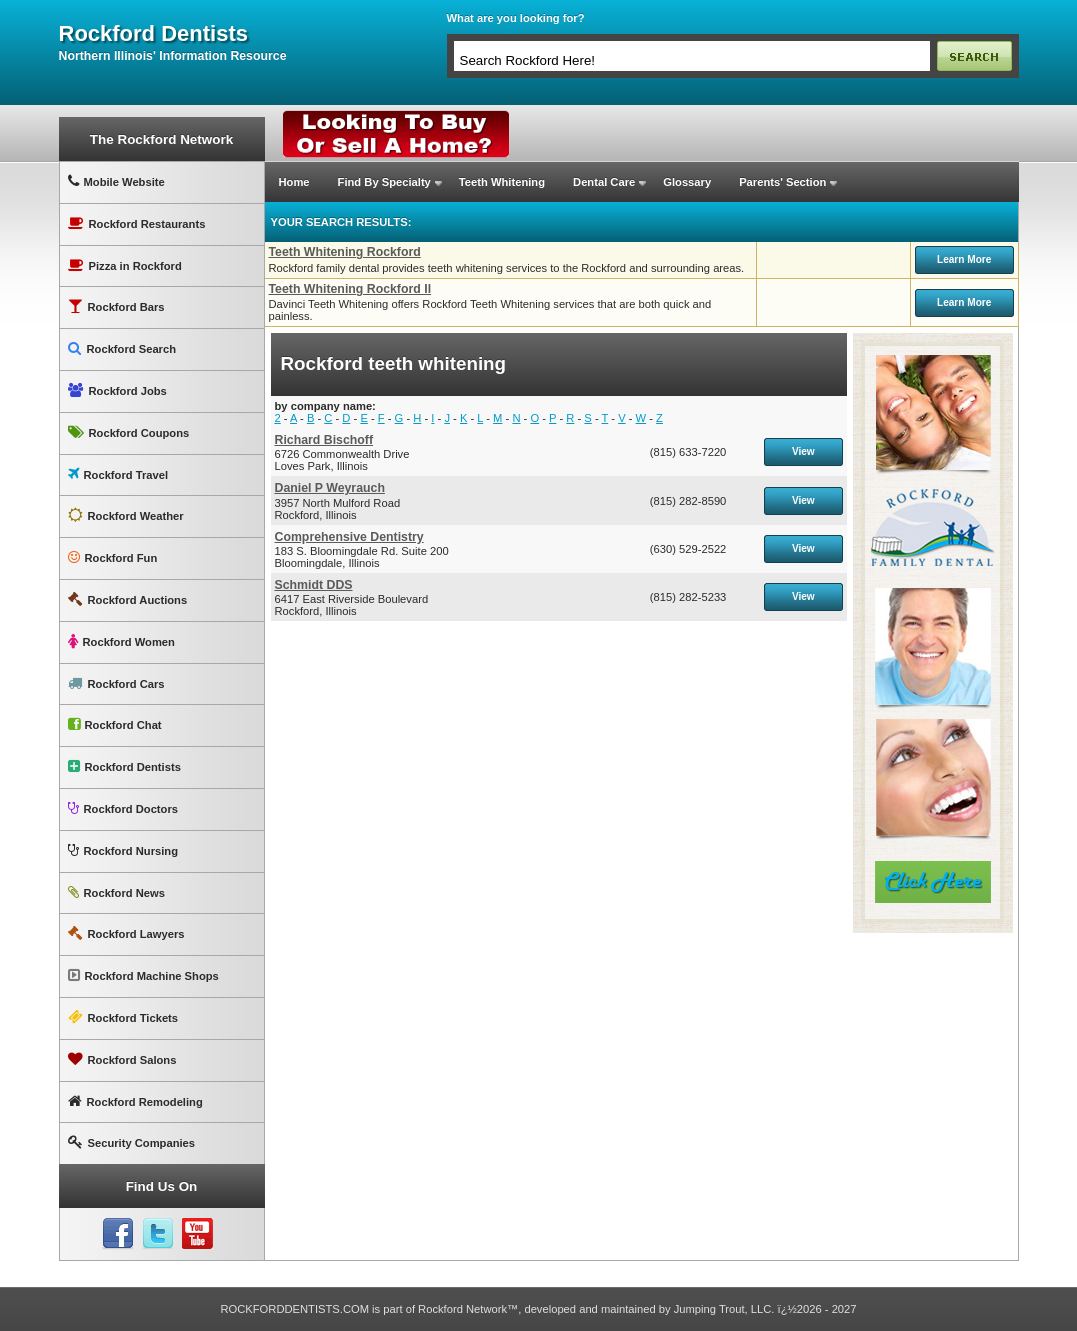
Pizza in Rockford (125, 265)
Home (294, 182)
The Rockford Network (161, 139)
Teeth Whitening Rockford (345, 252)
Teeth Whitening (502, 182)
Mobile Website (116, 181)
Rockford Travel (118, 474)
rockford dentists (153, 34)
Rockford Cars (116, 683)
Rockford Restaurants (137, 223)
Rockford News (116, 892)
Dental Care (604, 182)
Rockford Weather (126, 515)
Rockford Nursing (123, 850)
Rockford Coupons (129, 432)
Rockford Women (121, 641)
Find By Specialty (384, 182)
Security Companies (132, 1142)
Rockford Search (122, 348)
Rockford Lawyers (126, 933)
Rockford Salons (122, 1059)
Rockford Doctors (123, 808)
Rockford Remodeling (135, 1101)
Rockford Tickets (123, 1017)
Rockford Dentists (124, 766)
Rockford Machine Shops (143, 975)
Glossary (687, 182)
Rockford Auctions (128, 599)
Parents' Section (782, 182)
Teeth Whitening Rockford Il (350, 289)
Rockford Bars (116, 306)
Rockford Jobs (117, 390)
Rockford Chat (115, 724)
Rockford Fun (113, 557)
